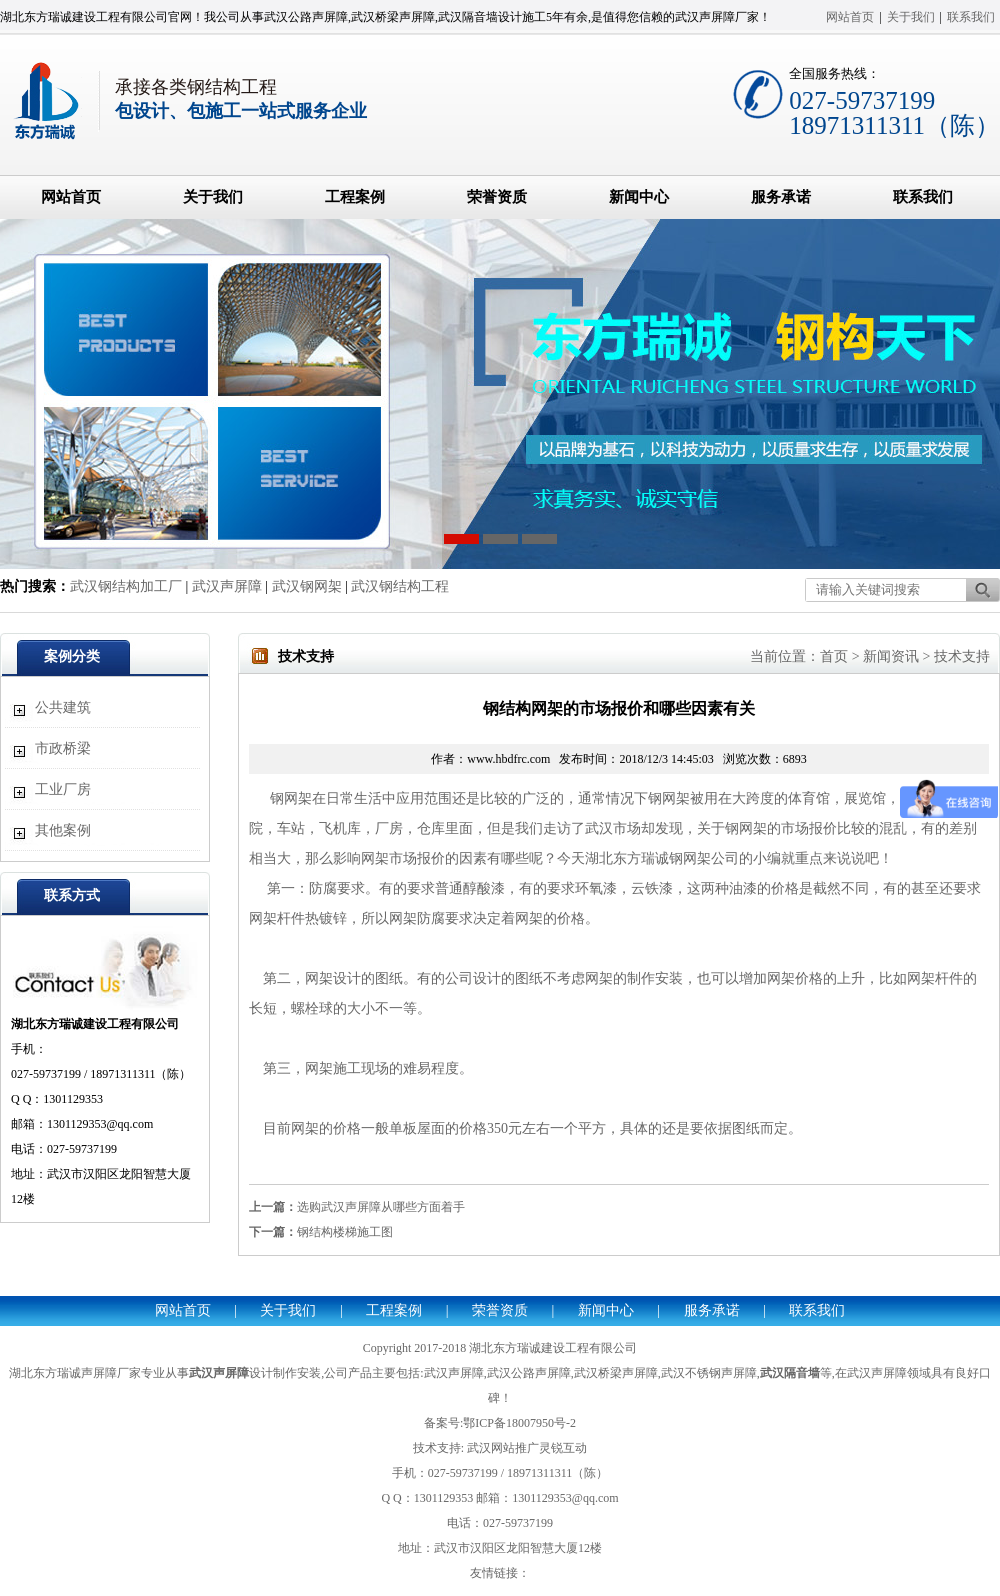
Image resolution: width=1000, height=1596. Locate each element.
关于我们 (911, 17)
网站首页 (850, 17)
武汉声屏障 (227, 586)
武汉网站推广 (503, 1448)
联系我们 (971, 17)
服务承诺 (781, 197)
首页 (834, 656)
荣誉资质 (497, 197)
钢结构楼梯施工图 (345, 1232)
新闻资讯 (891, 656)
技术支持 (962, 656)
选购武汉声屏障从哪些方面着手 (381, 1207)
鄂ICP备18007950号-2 (519, 1423)
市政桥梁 (63, 748)
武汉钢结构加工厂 (126, 586)
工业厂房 (63, 789)
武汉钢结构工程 (400, 586)
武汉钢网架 (307, 586)
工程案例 (355, 197)
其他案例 (63, 830)
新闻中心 (639, 197)
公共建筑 (63, 707)
